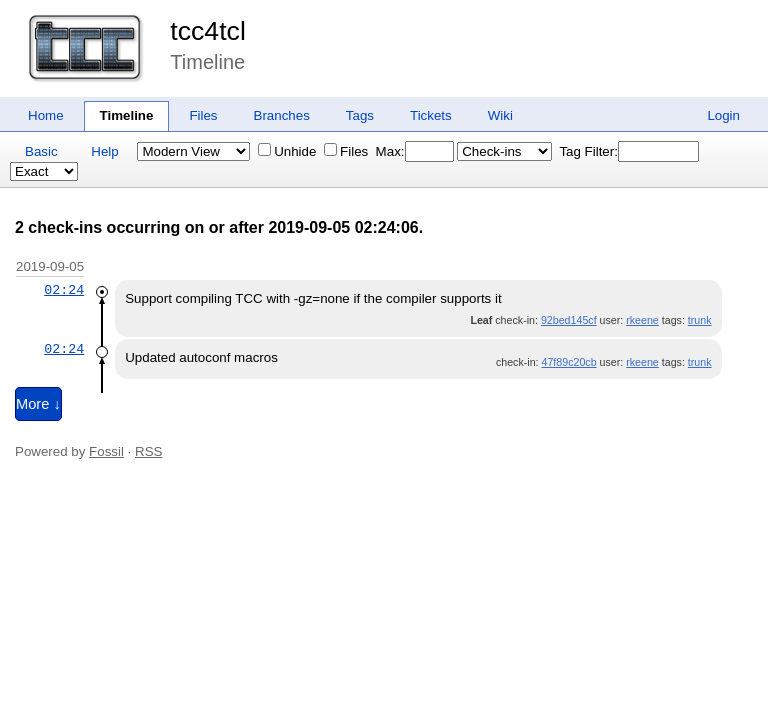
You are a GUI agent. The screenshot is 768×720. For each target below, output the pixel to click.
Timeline (127, 115)
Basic (41, 151)
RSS (148, 451)
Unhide (287, 151)
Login (723, 115)
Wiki (500, 115)
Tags (360, 115)
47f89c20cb (568, 362)
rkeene (642, 320)
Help (104, 151)
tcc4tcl (208, 31)
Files (203, 115)
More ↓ (38, 404)
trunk (700, 320)
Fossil (106, 451)
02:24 (64, 290)
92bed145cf (569, 320)
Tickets (431, 115)
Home (46, 115)
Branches (282, 115)
